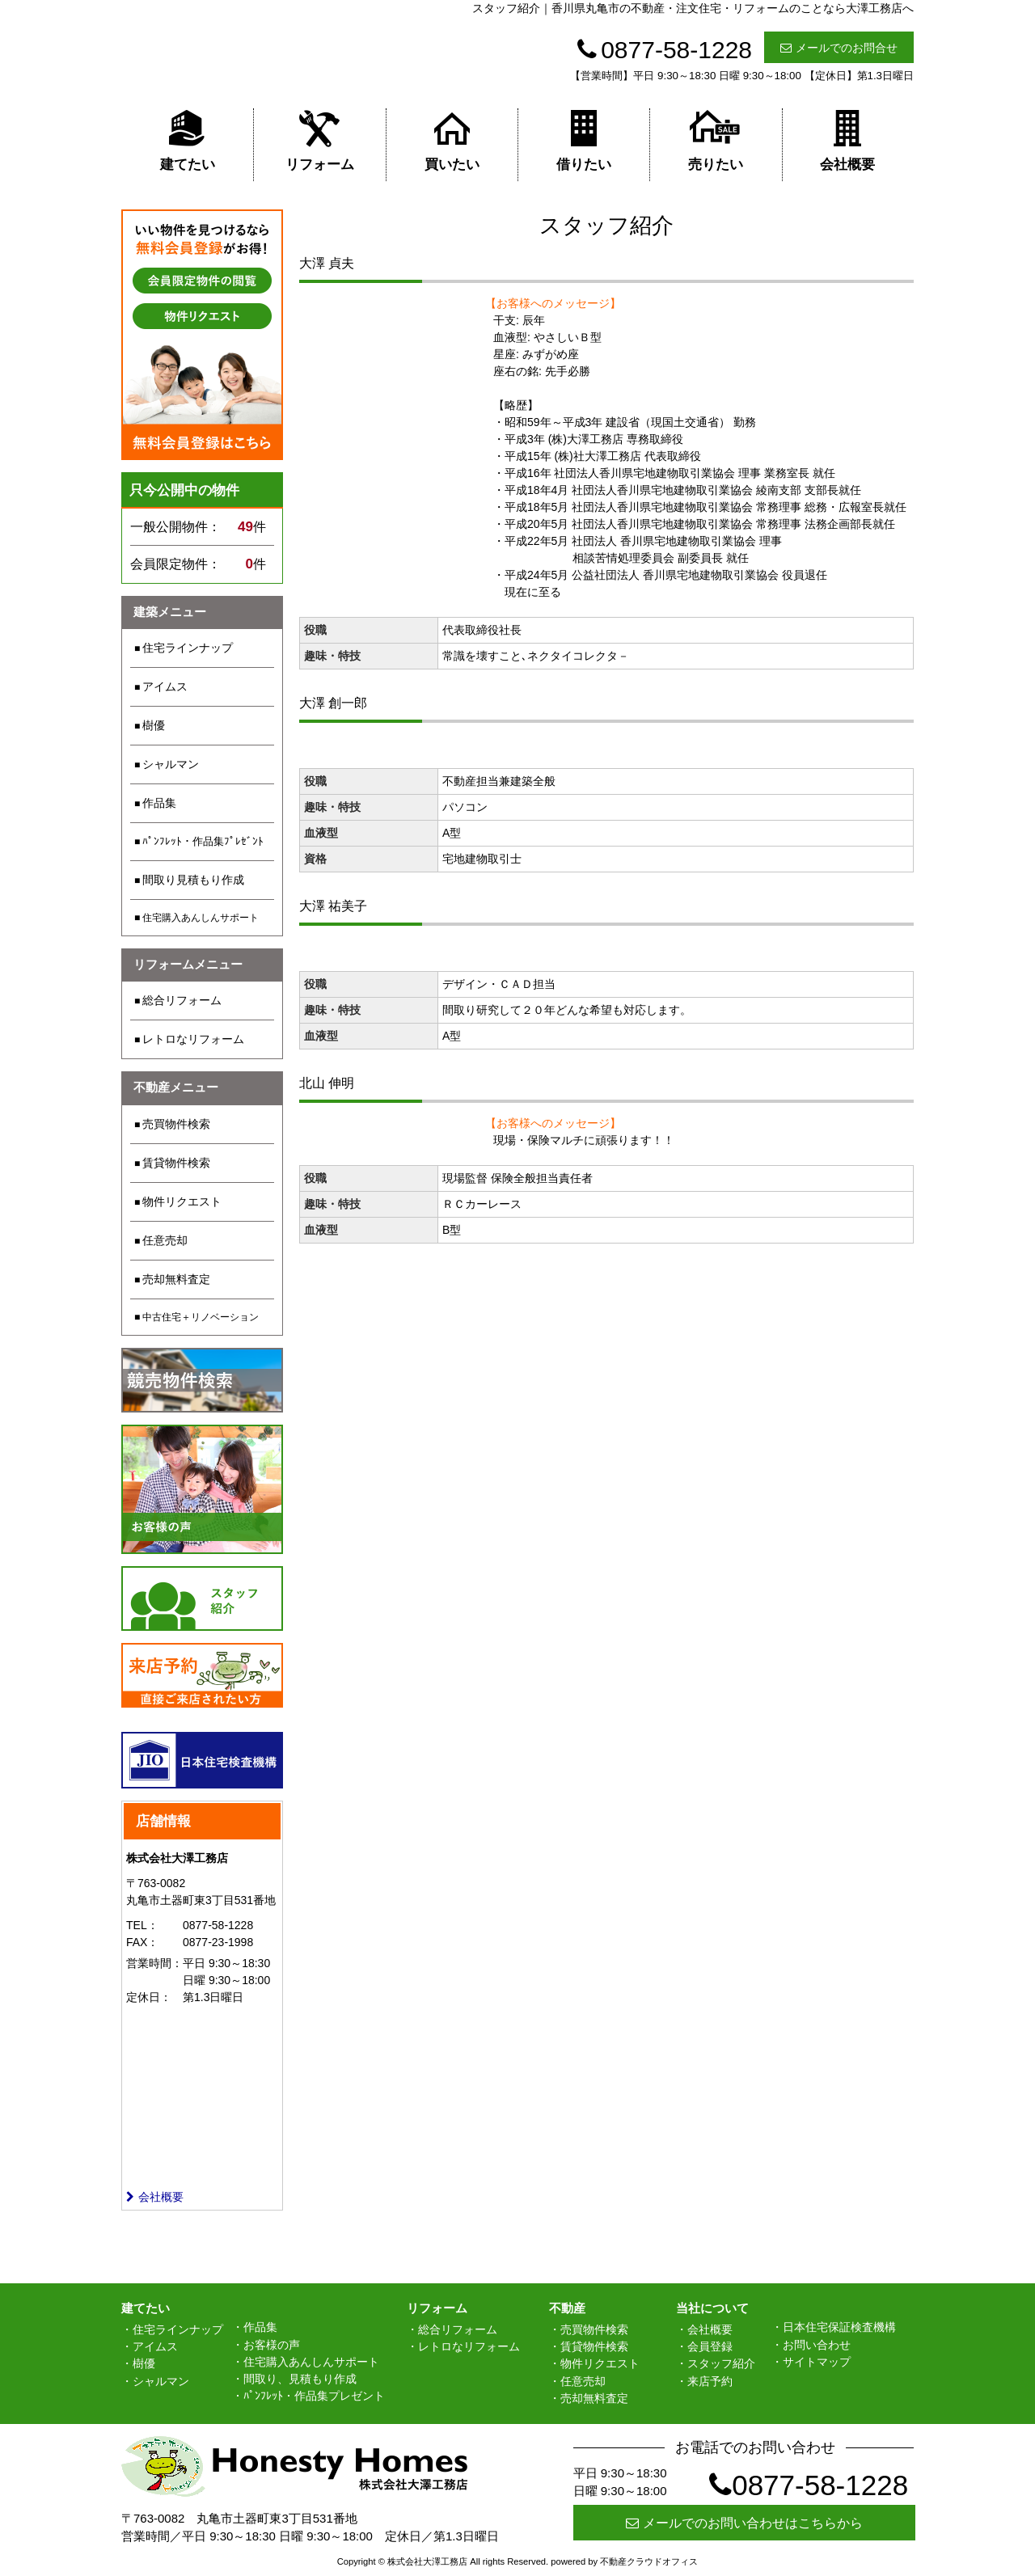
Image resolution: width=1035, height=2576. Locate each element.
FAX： (142, 1942)
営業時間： (154, 1963)
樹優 (153, 725)
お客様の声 (271, 2344)
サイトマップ (817, 2361)
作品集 (159, 802)
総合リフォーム (182, 1000)
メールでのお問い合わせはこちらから (744, 2523)
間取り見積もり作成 (193, 879)
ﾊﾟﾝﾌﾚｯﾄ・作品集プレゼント (314, 2395)
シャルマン (170, 764)
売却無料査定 (176, 1279)
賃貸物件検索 (176, 1162)
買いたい (452, 140)
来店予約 (710, 2381)
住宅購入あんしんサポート (200, 917)
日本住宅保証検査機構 (839, 2327)
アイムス (165, 686)
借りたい (583, 140)
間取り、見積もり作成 (300, 2378)
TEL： (142, 1925)
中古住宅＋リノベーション (200, 1317)
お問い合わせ (817, 2344)
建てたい (187, 140)
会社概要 (847, 140)
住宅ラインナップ (187, 647)
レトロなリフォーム (193, 1039)
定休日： (148, 1997)
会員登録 (710, 2346)
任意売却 (165, 1240)
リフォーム (319, 140)
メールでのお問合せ (839, 47)
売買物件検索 (176, 1123)
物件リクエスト (182, 1201)
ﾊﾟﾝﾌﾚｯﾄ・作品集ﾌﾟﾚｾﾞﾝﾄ (203, 841)
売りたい (715, 140)
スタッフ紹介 (721, 2363)
